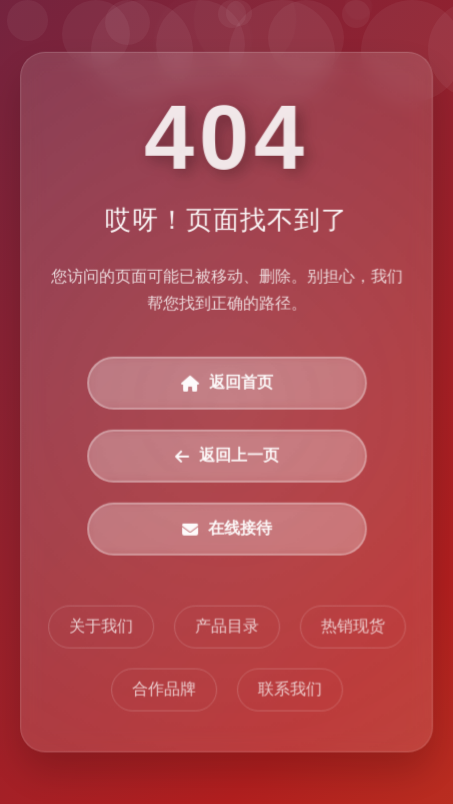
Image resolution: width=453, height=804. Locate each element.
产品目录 (227, 626)
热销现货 (352, 626)
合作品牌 (164, 689)
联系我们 (289, 689)
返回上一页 (227, 456)
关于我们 (101, 626)
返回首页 (227, 383)
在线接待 (227, 529)
